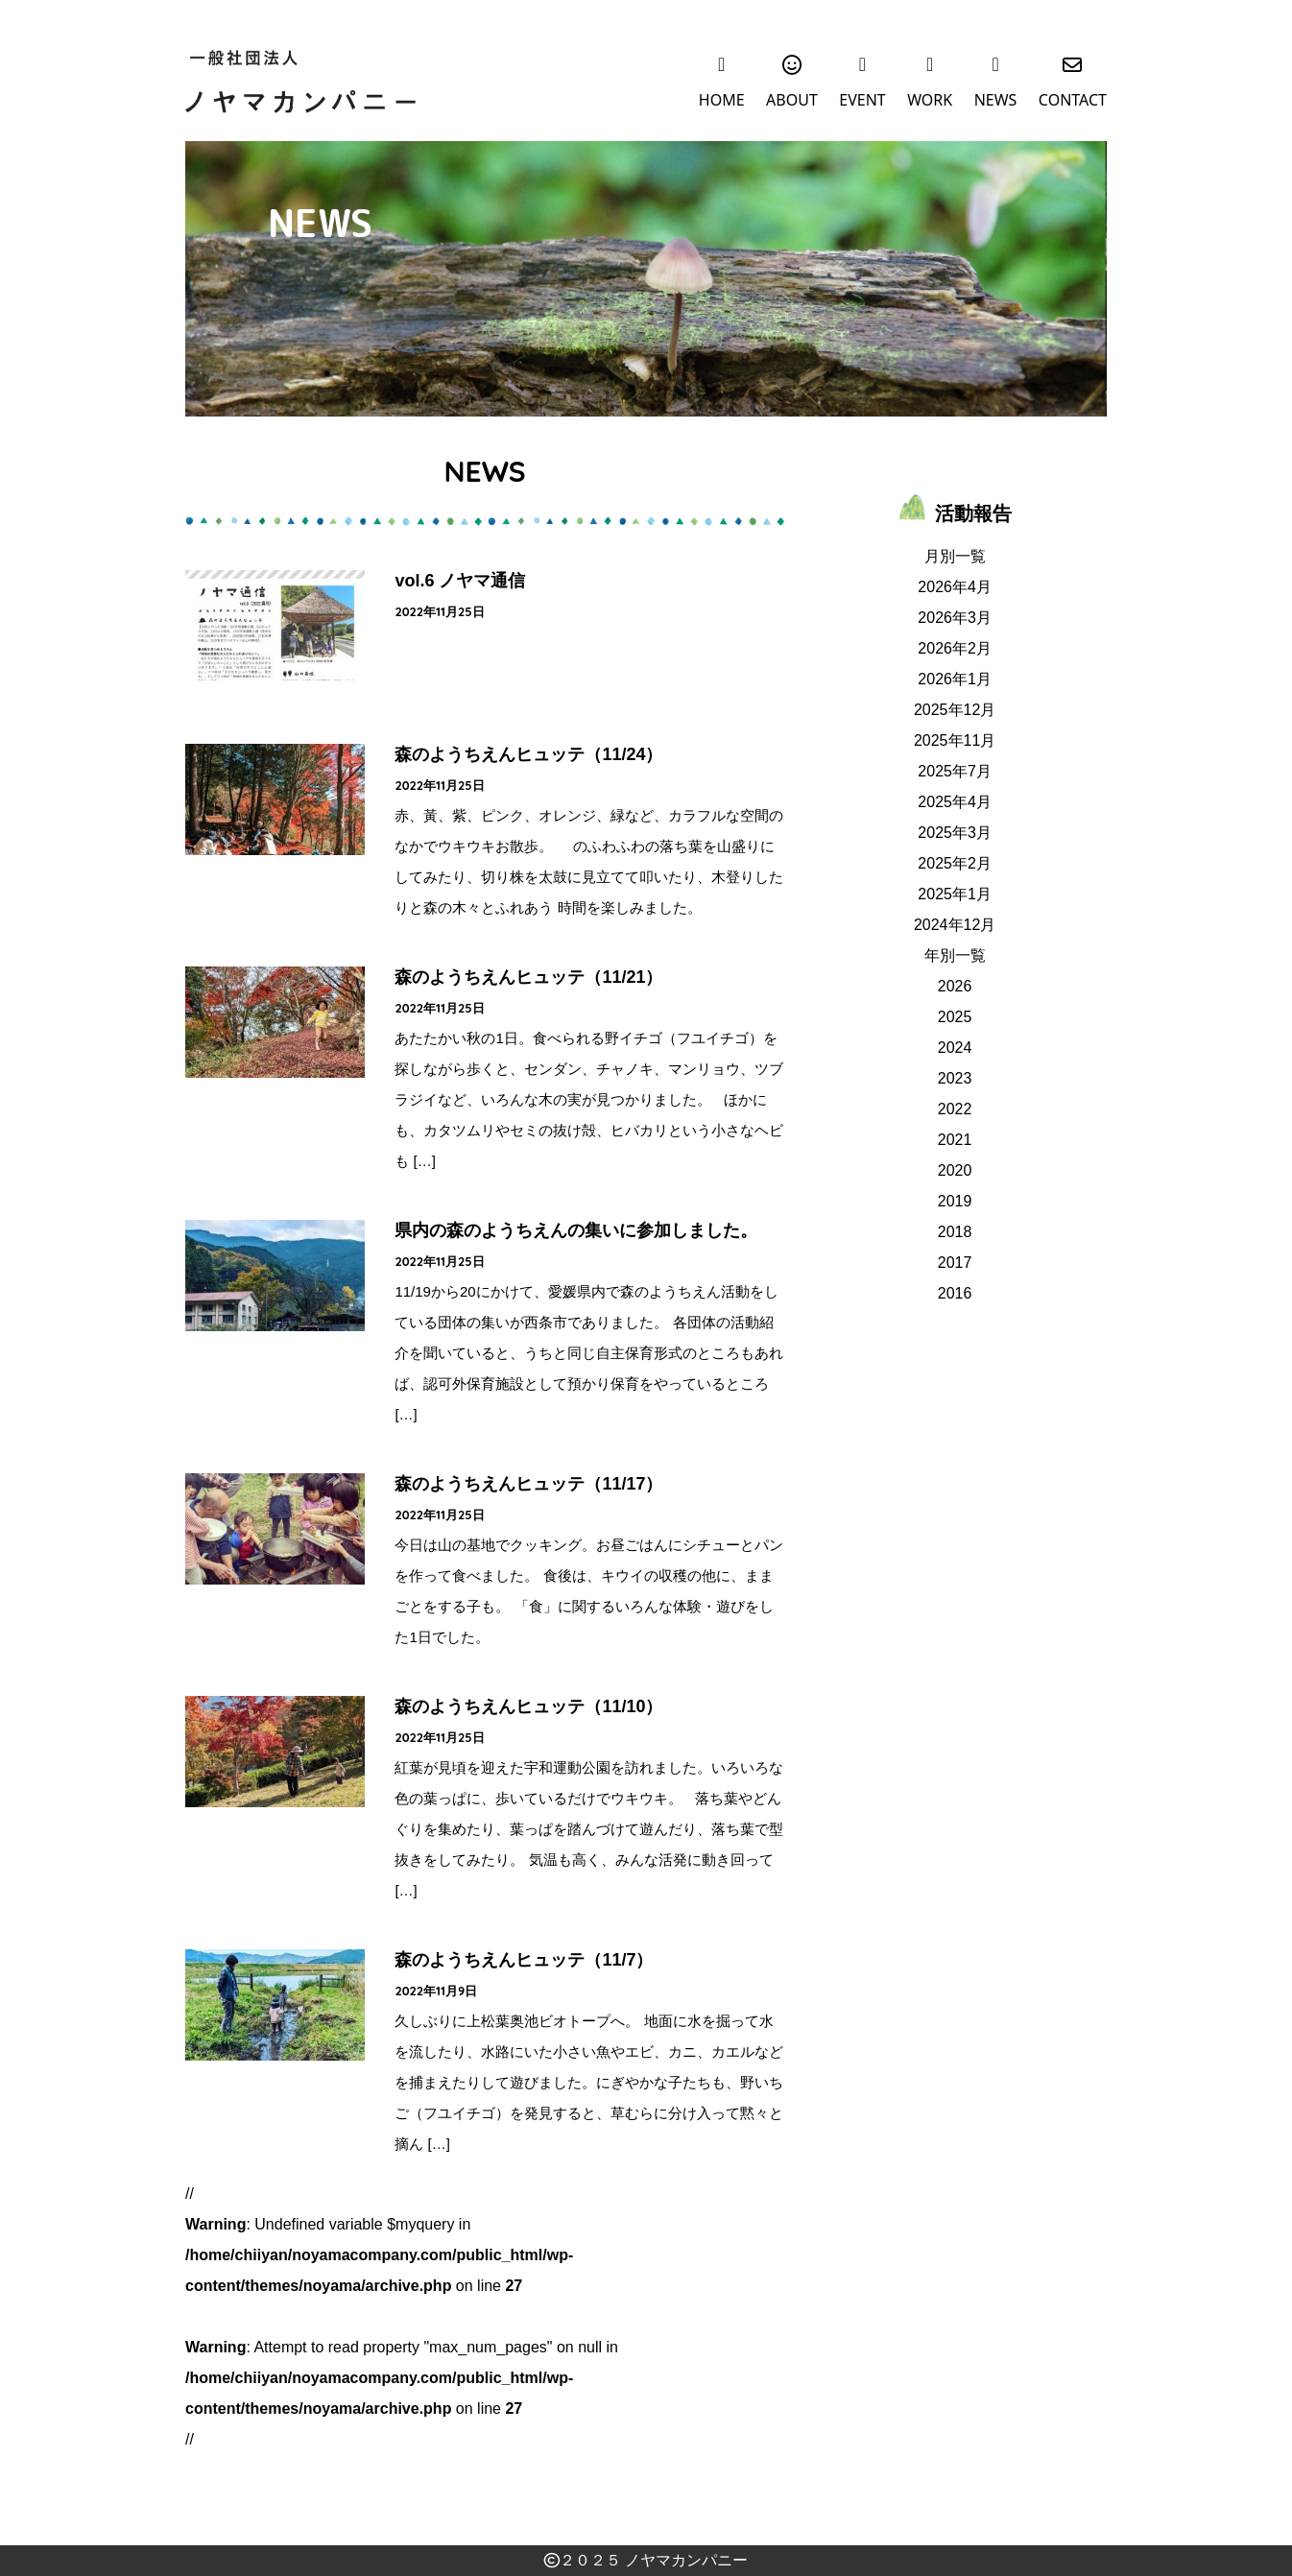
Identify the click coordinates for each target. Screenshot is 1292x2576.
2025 (955, 1017)
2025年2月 (955, 863)
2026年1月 (955, 679)
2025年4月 (955, 802)
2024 (955, 1047)
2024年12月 (954, 925)
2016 (955, 1293)
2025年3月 (955, 832)
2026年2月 (955, 648)
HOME (722, 102)
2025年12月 (954, 710)
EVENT (862, 102)
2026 (955, 986)
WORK (929, 102)
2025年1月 (955, 894)
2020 (955, 1170)
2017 (955, 1262)
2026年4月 (955, 587)
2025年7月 (955, 771)
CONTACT (1073, 102)
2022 (955, 1109)
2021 (955, 1140)
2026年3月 (955, 617)
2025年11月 (954, 740)
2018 (955, 1232)
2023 (955, 1078)
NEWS (995, 102)
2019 (955, 1201)
